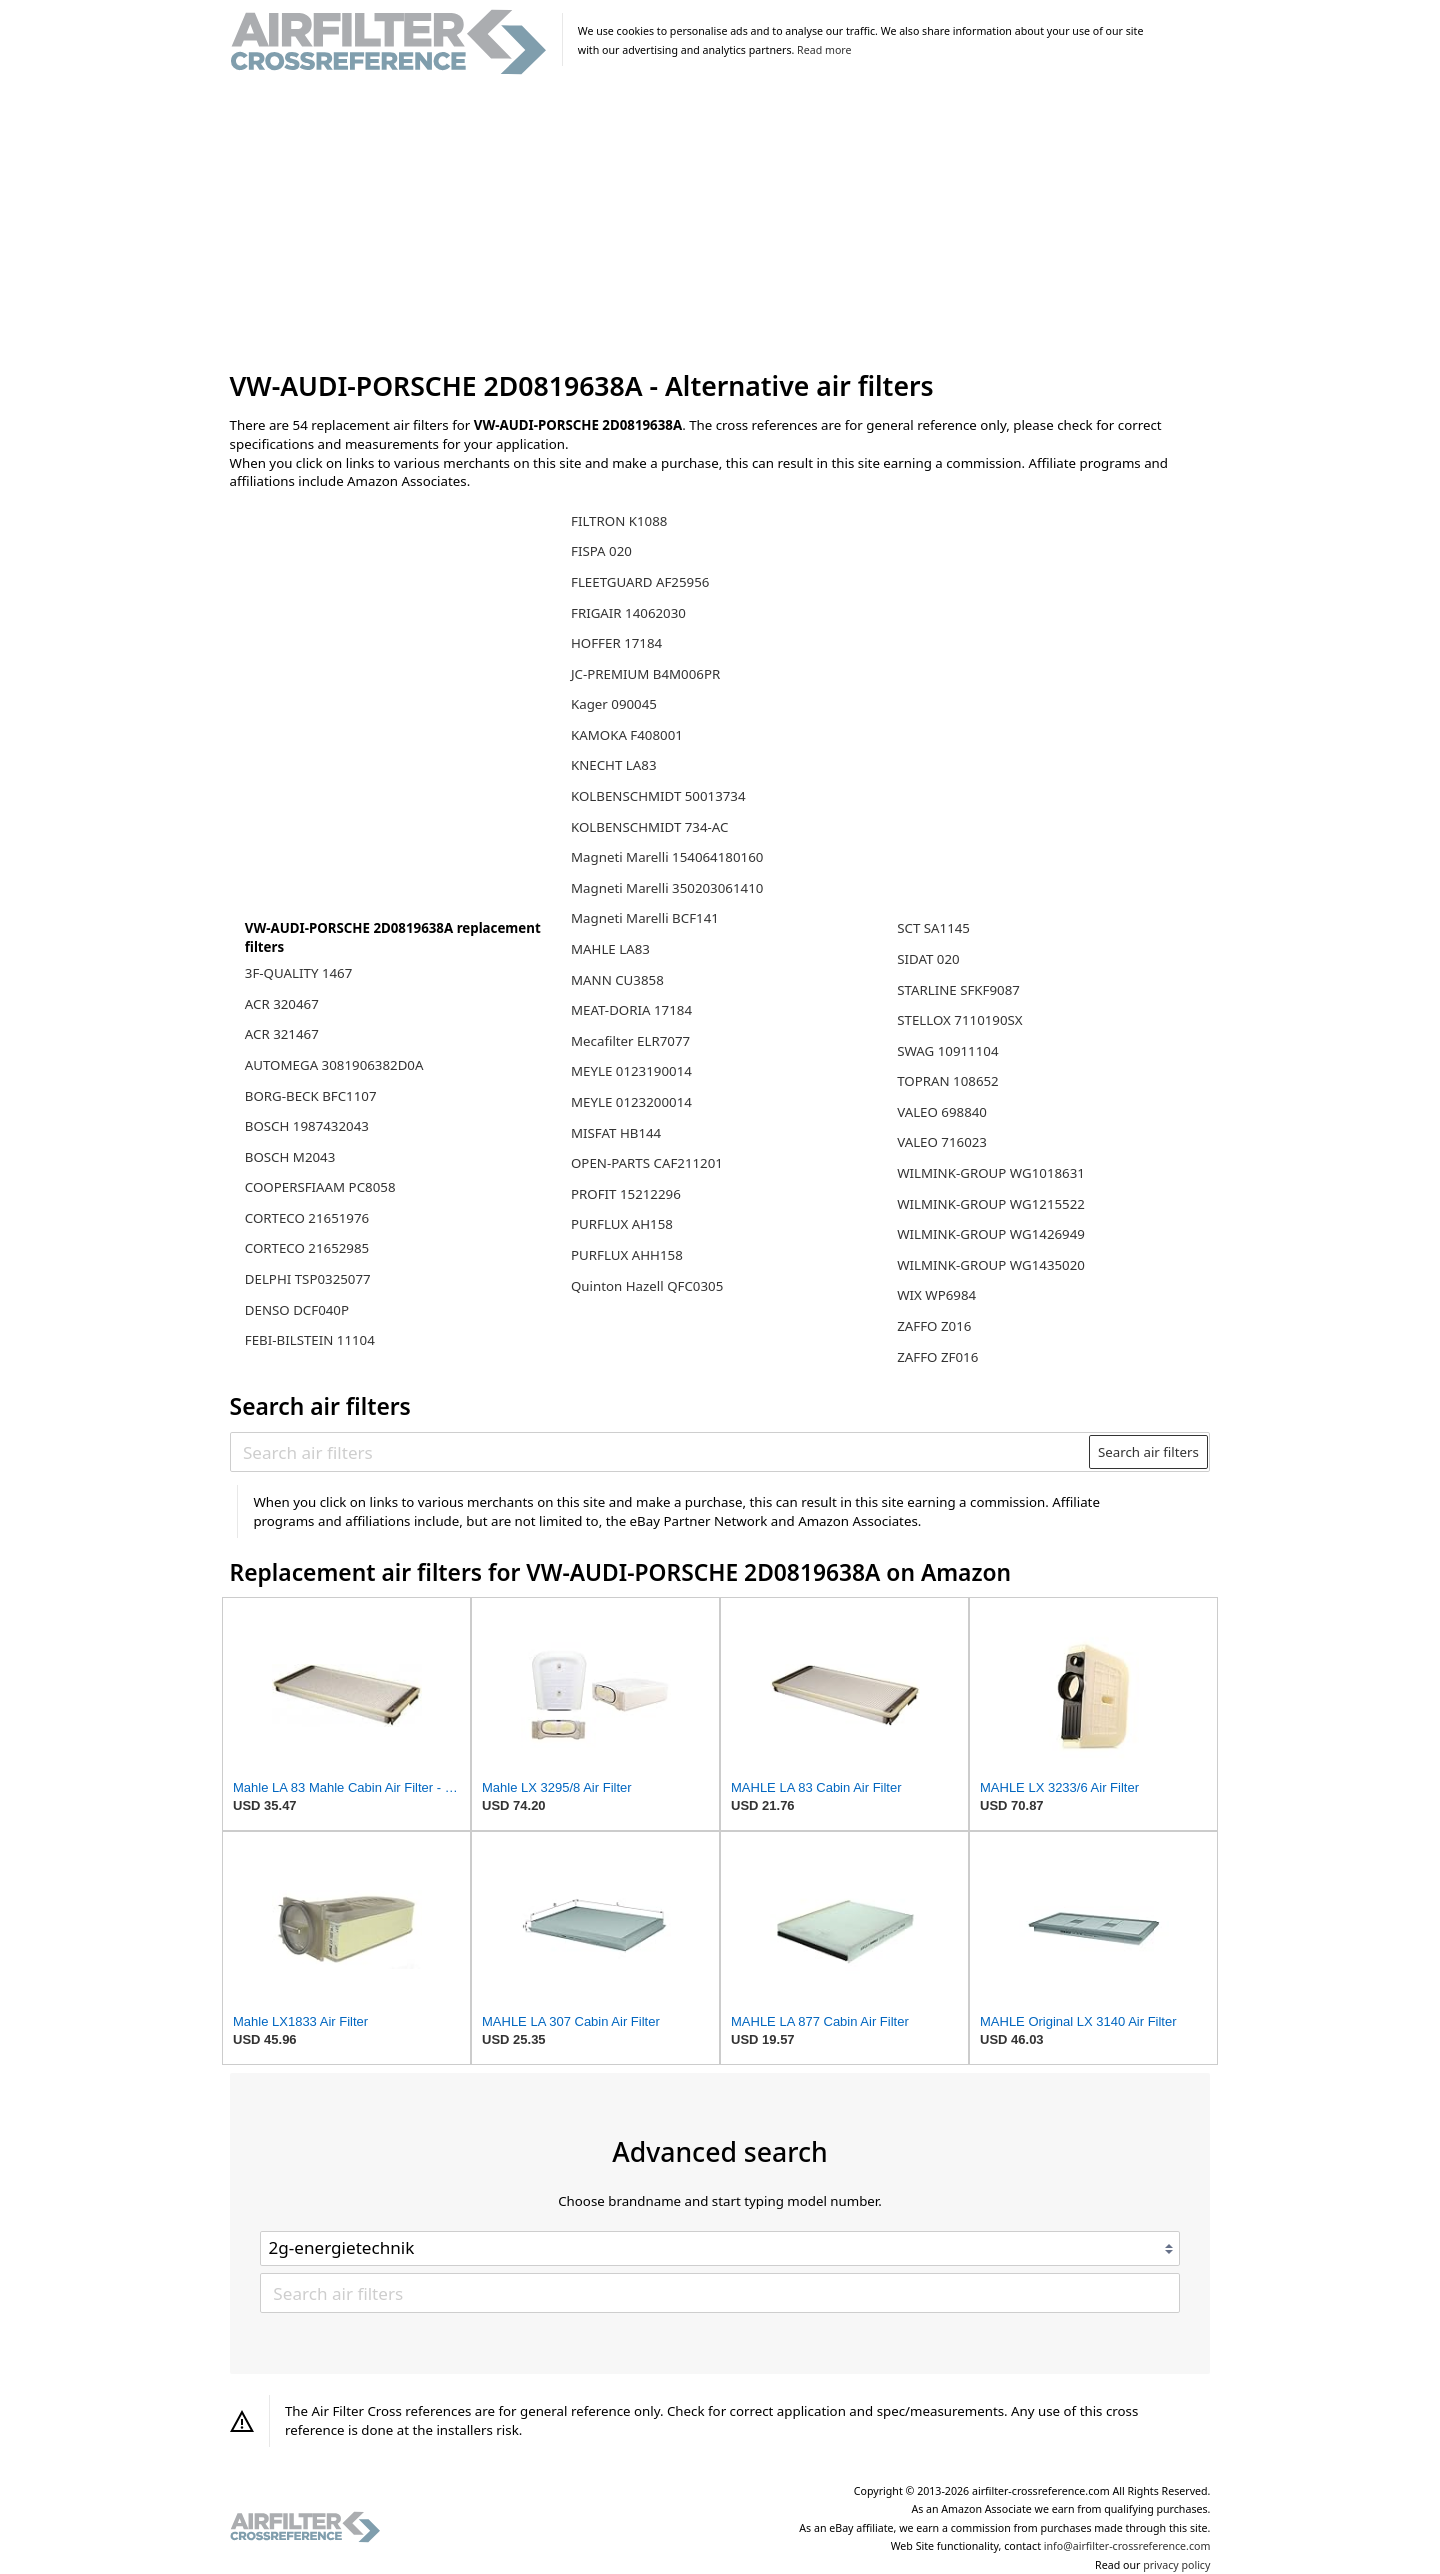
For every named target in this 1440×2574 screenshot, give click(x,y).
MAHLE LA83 (610, 949)
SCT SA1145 (933, 928)
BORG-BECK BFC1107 (311, 1096)
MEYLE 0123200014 (631, 1102)
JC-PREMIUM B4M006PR (645, 674)
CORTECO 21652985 (307, 1248)
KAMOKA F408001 (627, 735)
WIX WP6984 (936, 1295)
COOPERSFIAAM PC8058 (320, 1187)
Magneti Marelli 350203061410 (667, 888)
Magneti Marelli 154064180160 (667, 857)
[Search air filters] (660, 1452)
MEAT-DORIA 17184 (631, 1010)
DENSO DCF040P (297, 1310)
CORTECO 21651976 (307, 1218)
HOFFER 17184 (616, 643)
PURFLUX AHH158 (627, 1255)
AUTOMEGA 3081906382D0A (334, 1065)
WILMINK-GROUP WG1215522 (991, 1204)
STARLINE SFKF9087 (958, 990)
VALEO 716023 (942, 1142)
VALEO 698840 (942, 1112)
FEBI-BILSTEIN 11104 (310, 1340)
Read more (824, 50)
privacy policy (1176, 2565)
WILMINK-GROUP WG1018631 (991, 1173)
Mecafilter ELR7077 (630, 1041)
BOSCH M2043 (290, 1157)
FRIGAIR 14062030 (628, 613)
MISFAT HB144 (616, 1133)
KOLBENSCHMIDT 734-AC (649, 827)
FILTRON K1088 (619, 521)
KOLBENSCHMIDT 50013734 (658, 796)
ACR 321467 (282, 1034)
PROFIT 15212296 (626, 1194)
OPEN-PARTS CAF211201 (647, 1163)
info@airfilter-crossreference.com (1127, 2546)
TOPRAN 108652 (948, 1081)
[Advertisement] (720, 224)
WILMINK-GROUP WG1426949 (991, 1234)
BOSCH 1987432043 (307, 1126)
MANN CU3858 (617, 980)
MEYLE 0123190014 (631, 1071)
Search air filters (1148, 1452)
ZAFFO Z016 (934, 1326)
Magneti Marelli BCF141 (645, 918)
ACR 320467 (282, 1004)
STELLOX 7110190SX (959, 1020)
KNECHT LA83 (614, 765)
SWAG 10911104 (947, 1051)
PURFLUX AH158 (622, 1224)
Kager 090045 (614, 704)
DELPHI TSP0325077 (308, 1279)
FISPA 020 (601, 551)
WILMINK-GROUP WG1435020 (991, 1265)
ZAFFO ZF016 (937, 1357)
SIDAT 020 (928, 959)
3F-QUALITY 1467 (299, 973)
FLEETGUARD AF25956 (640, 582)
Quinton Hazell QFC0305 (647, 1286)
